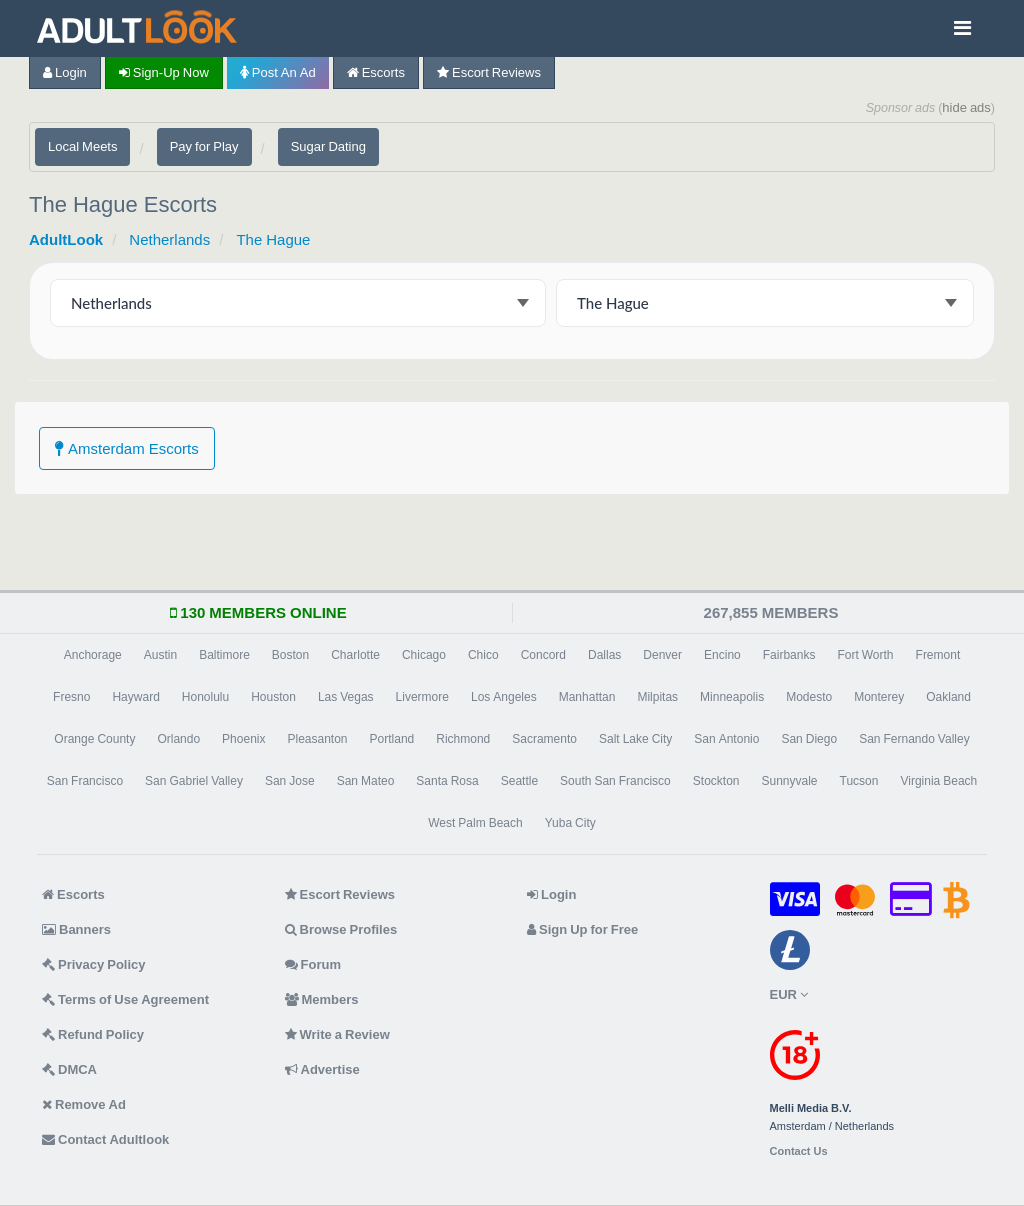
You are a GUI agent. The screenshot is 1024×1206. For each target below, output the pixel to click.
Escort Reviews (489, 72)
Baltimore (224, 655)
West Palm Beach (475, 823)
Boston (290, 655)
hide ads (966, 107)
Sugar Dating (328, 146)
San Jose (290, 781)
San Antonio (726, 739)
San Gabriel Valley (194, 781)
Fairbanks (789, 655)
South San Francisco (615, 781)
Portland (392, 739)
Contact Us (799, 1151)
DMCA (69, 1069)
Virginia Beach (938, 781)
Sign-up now (164, 72)
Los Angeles (504, 697)
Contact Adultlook (105, 1139)
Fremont (938, 655)
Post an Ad (278, 72)
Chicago (424, 655)
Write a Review (337, 1034)
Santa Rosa (447, 781)
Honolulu (205, 697)
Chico (483, 655)
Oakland (948, 697)
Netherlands (169, 239)
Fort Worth (865, 655)
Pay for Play (204, 146)
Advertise (322, 1069)
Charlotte (355, 655)
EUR (789, 994)
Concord (543, 655)
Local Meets (82, 146)
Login (65, 72)
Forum (313, 964)
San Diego (809, 739)
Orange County (94, 739)
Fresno (71, 697)
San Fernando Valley (914, 739)
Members (322, 999)
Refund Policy (93, 1034)
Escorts (376, 72)
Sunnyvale (790, 781)
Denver (662, 655)
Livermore (422, 697)
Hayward (135, 697)
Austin (160, 655)
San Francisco (85, 781)
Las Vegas (346, 697)
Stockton (716, 781)
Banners (76, 929)
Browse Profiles (341, 929)
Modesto (809, 697)
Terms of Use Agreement (125, 999)
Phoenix (243, 739)
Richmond (463, 739)
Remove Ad (84, 1104)
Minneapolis (732, 697)
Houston (273, 697)
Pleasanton (317, 739)
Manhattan (587, 697)
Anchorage (93, 655)
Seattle (519, 781)
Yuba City (570, 823)
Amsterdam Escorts (127, 448)
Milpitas (657, 697)
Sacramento (544, 739)
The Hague (273, 239)
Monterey (879, 697)
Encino (722, 655)
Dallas (604, 655)
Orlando (178, 739)
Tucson (859, 781)
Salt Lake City (635, 739)
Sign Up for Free (582, 929)
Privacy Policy (94, 964)
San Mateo (366, 781)
